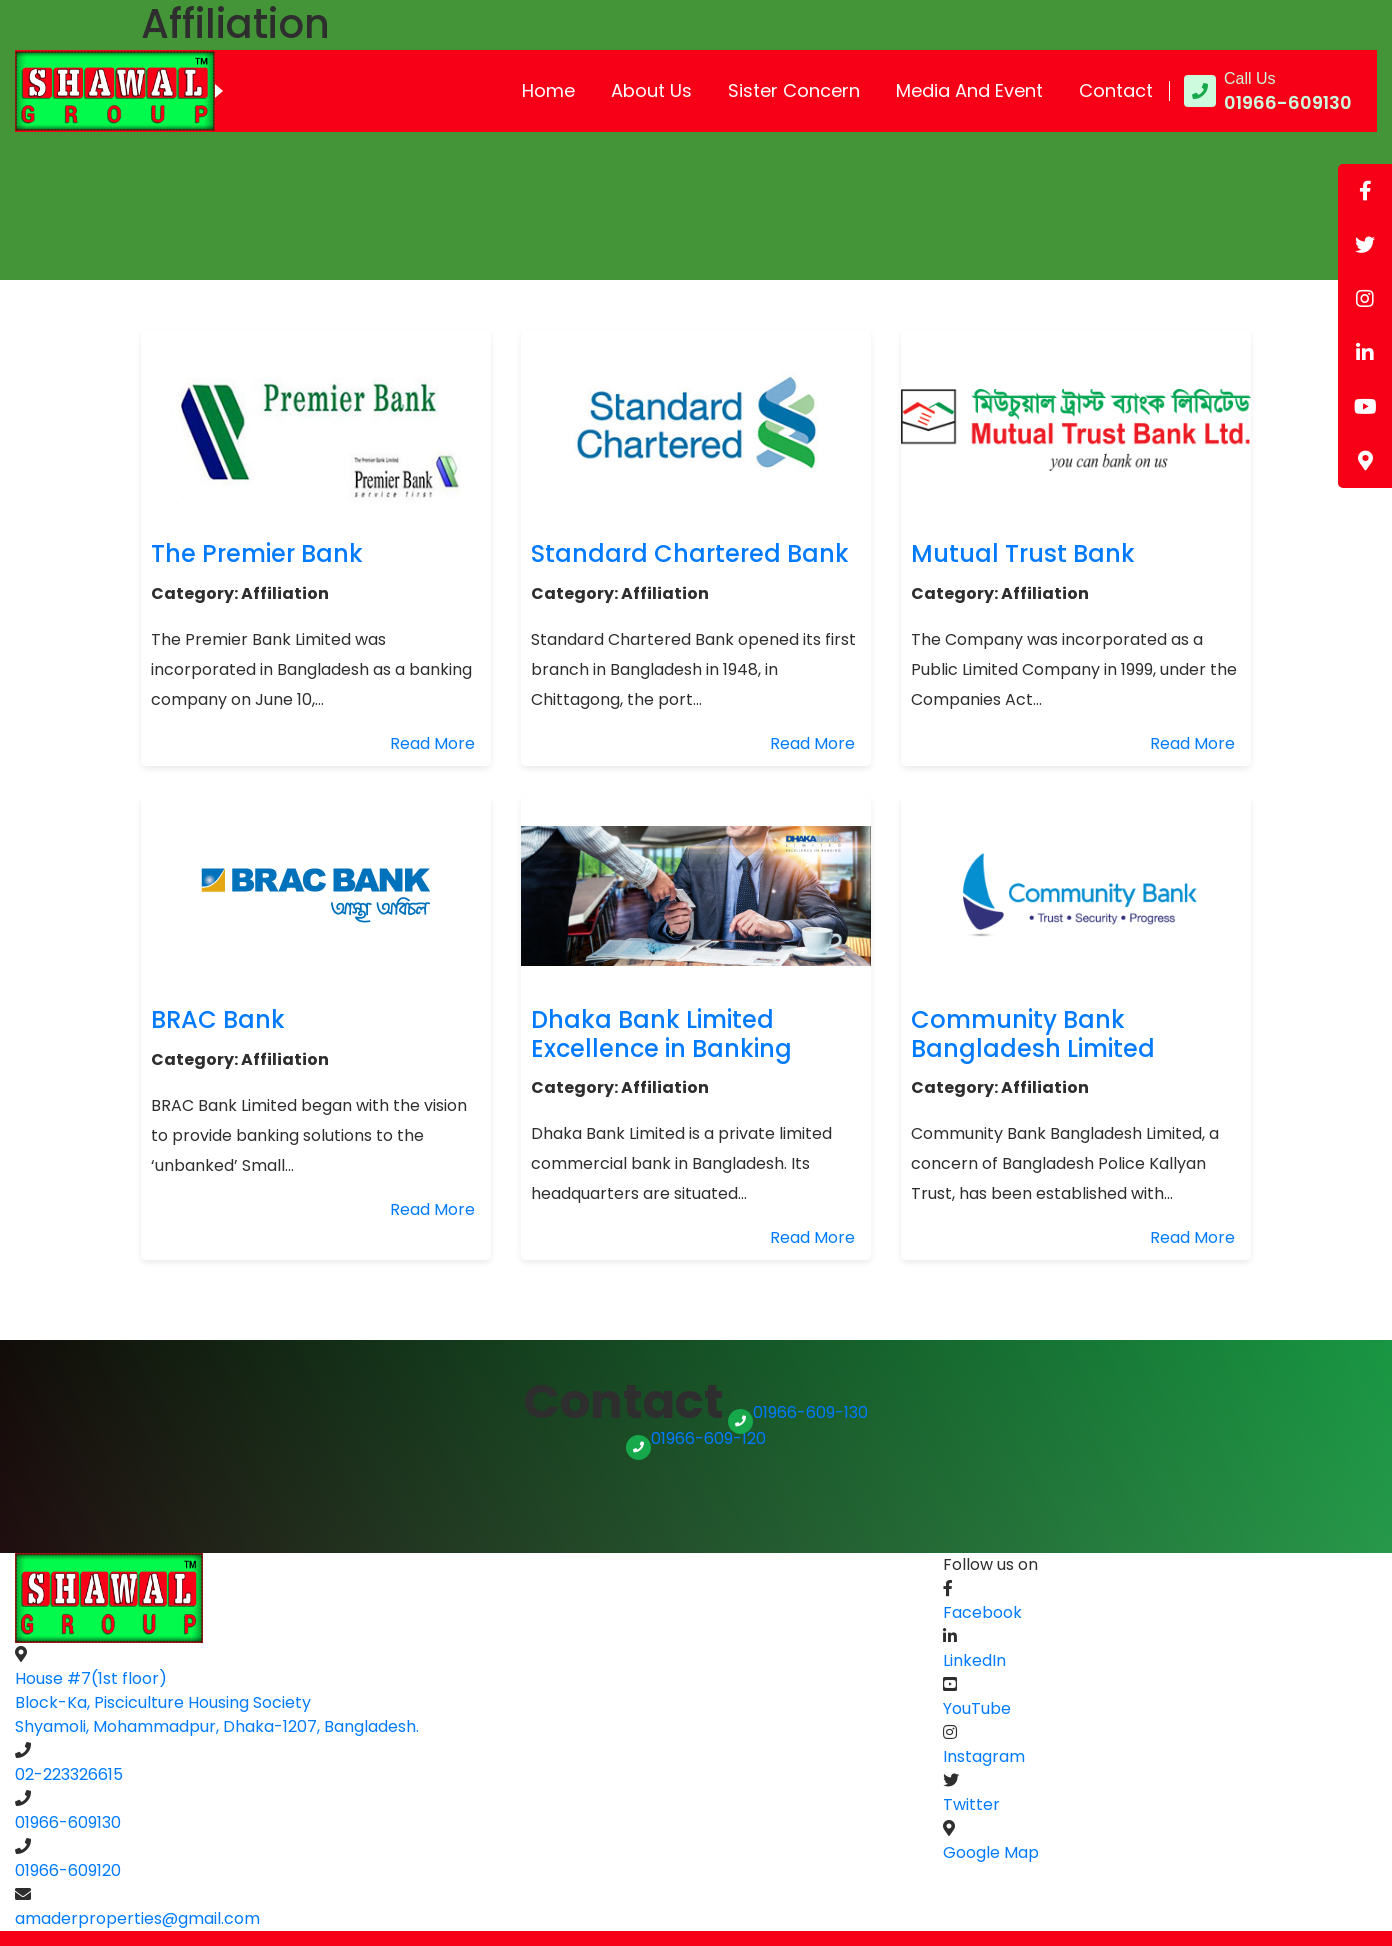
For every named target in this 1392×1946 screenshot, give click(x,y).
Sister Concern (794, 90)
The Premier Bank (257, 553)
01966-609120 (68, 1870)
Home (548, 90)
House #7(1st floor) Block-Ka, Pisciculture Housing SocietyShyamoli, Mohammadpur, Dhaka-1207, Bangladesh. (217, 1702)
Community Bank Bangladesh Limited (1033, 1034)
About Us (651, 90)
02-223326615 (69, 1774)
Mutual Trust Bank (1023, 553)
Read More (432, 743)
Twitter (971, 1804)
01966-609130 (68, 1822)
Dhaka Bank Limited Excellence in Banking (661, 1034)
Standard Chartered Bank (690, 553)
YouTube (977, 1708)
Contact (1116, 90)
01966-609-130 (798, 1412)
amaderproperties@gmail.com (137, 1918)
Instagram (984, 1756)
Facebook (982, 1612)
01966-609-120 (696, 1438)
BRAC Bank (218, 1019)
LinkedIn (974, 1660)
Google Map (991, 1852)
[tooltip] (1365, 191)
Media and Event (969, 90)
